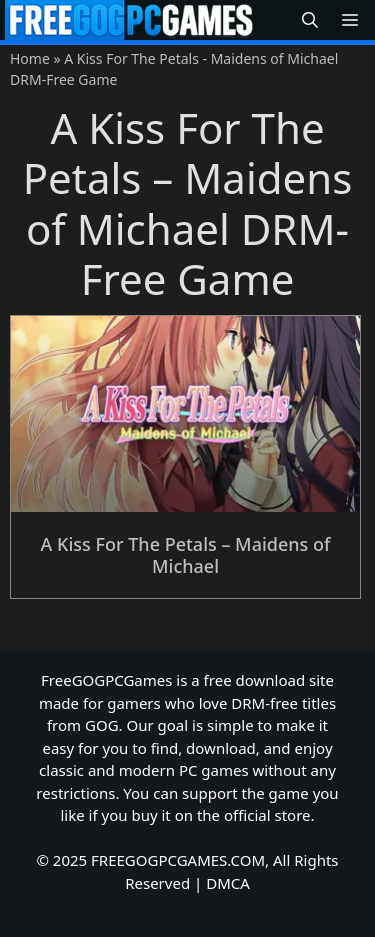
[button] (310, 20)
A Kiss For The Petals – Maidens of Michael (186, 555)
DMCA (228, 883)
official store (267, 815)
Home (30, 58)
